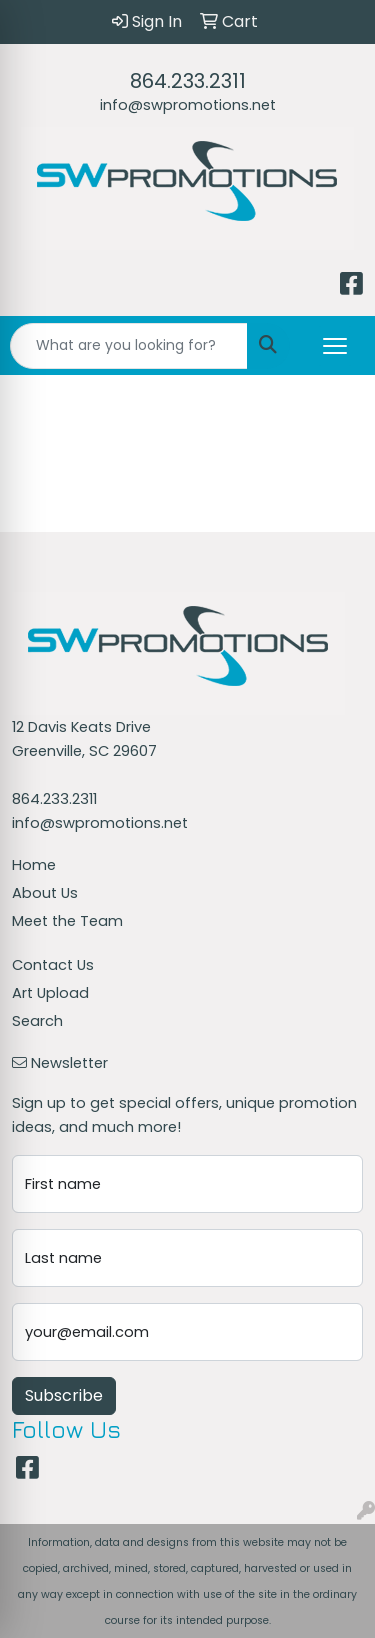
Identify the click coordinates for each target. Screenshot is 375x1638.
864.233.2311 (188, 81)
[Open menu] (335, 346)
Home (34, 865)
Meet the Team (67, 921)
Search (37, 1021)
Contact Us (53, 965)
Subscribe (64, 1395)
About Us (45, 893)
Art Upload (50, 993)
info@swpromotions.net (188, 105)
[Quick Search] (129, 346)
